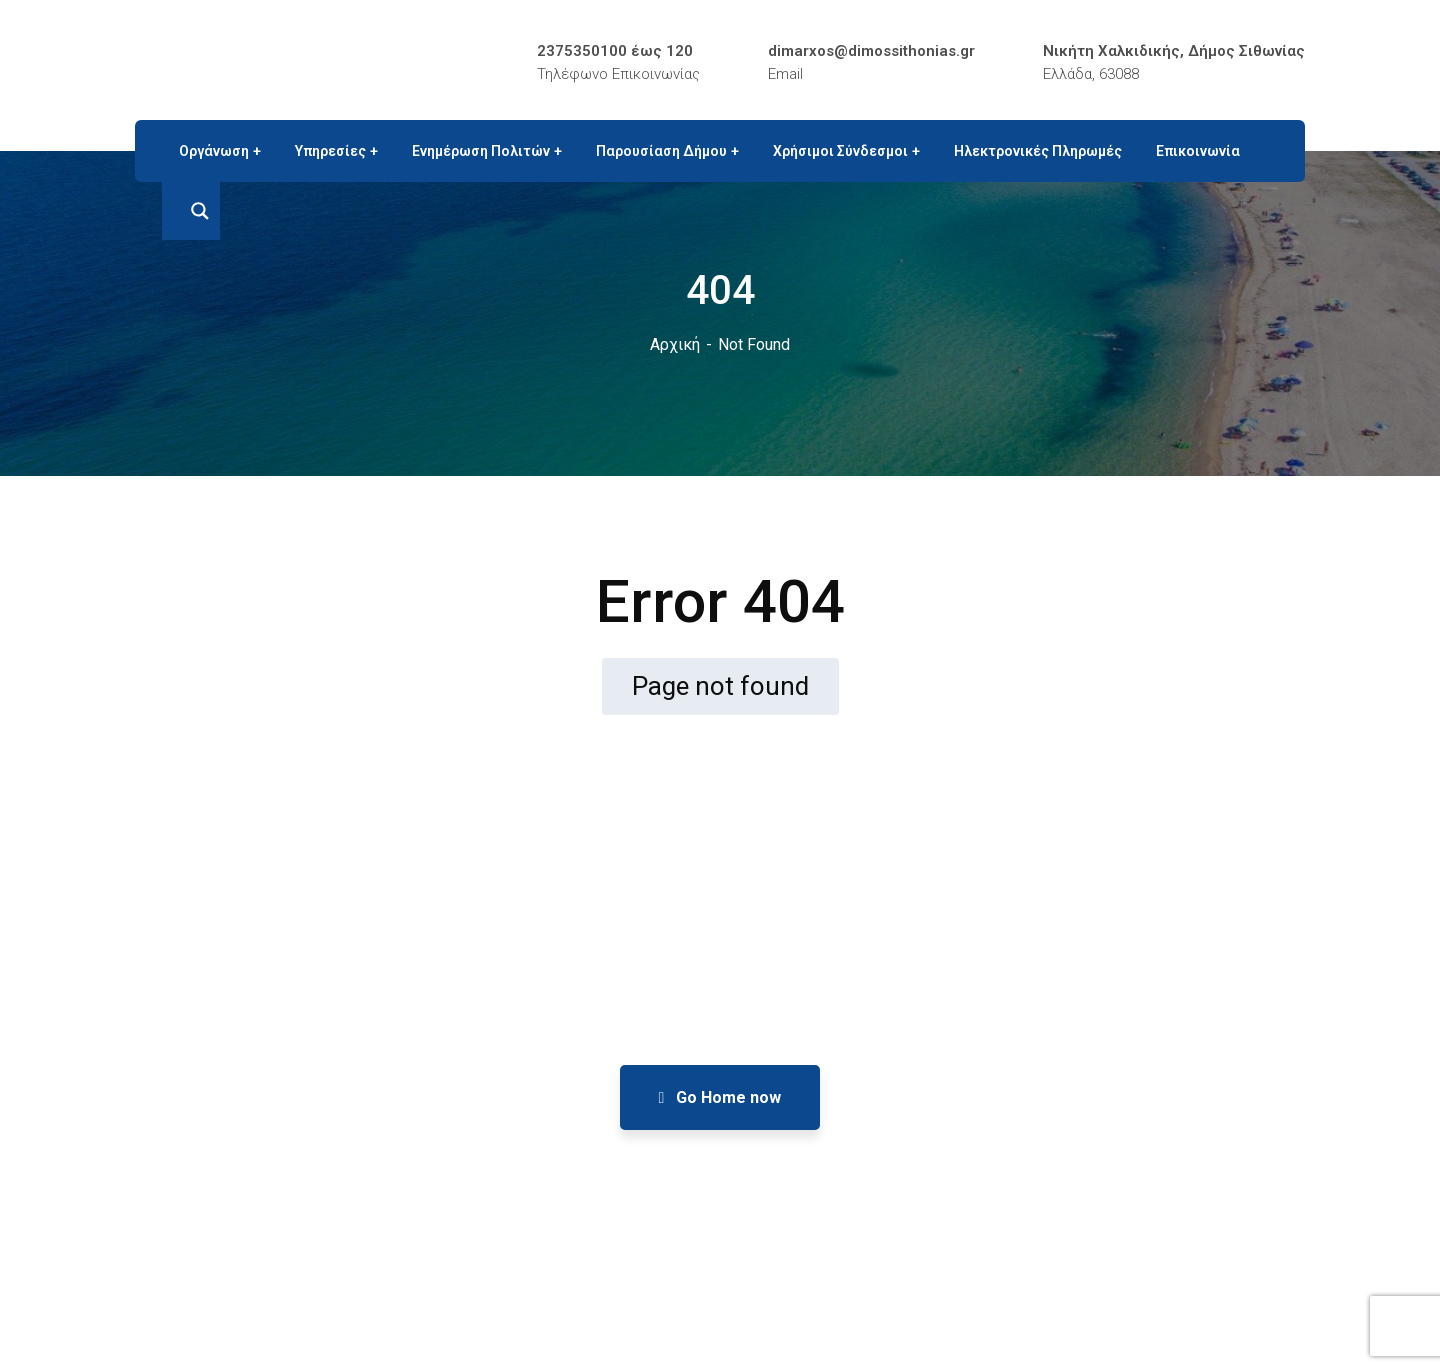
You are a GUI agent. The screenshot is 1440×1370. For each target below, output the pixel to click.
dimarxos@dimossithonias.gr (871, 51)
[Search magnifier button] (191, 211)
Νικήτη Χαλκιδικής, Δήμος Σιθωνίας (1174, 51)
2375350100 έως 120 (615, 51)
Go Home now (720, 1097)
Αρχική (675, 344)
